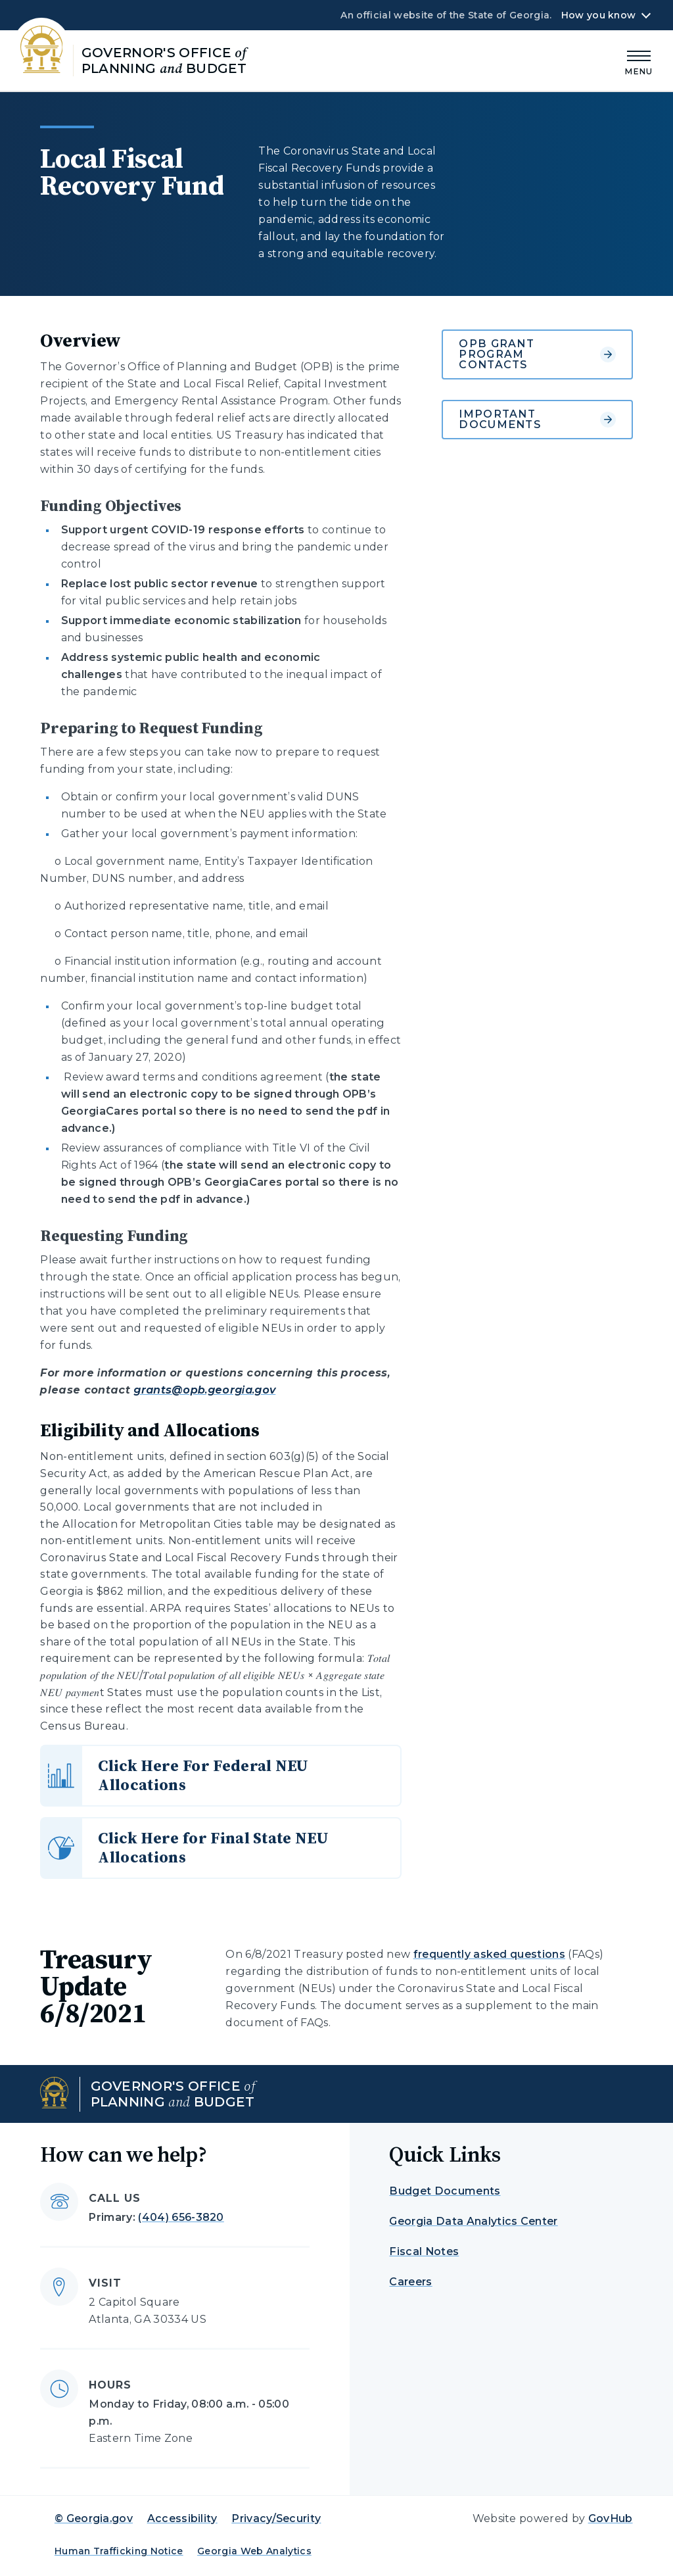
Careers (410, 2281)
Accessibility (182, 2518)
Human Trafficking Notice (119, 2551)
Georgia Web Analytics (254, 2551)
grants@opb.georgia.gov (204, 1390)
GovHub (610, 2518)
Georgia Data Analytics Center (473, 2221)
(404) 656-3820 (180, 2217)
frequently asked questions (489, 1954)
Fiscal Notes (424, 2251)
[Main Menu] (639, 60)
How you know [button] (598, 15)
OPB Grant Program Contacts (537, 354)
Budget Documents (444, 2191)
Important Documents (537, 419)
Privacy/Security (276, 2518)
